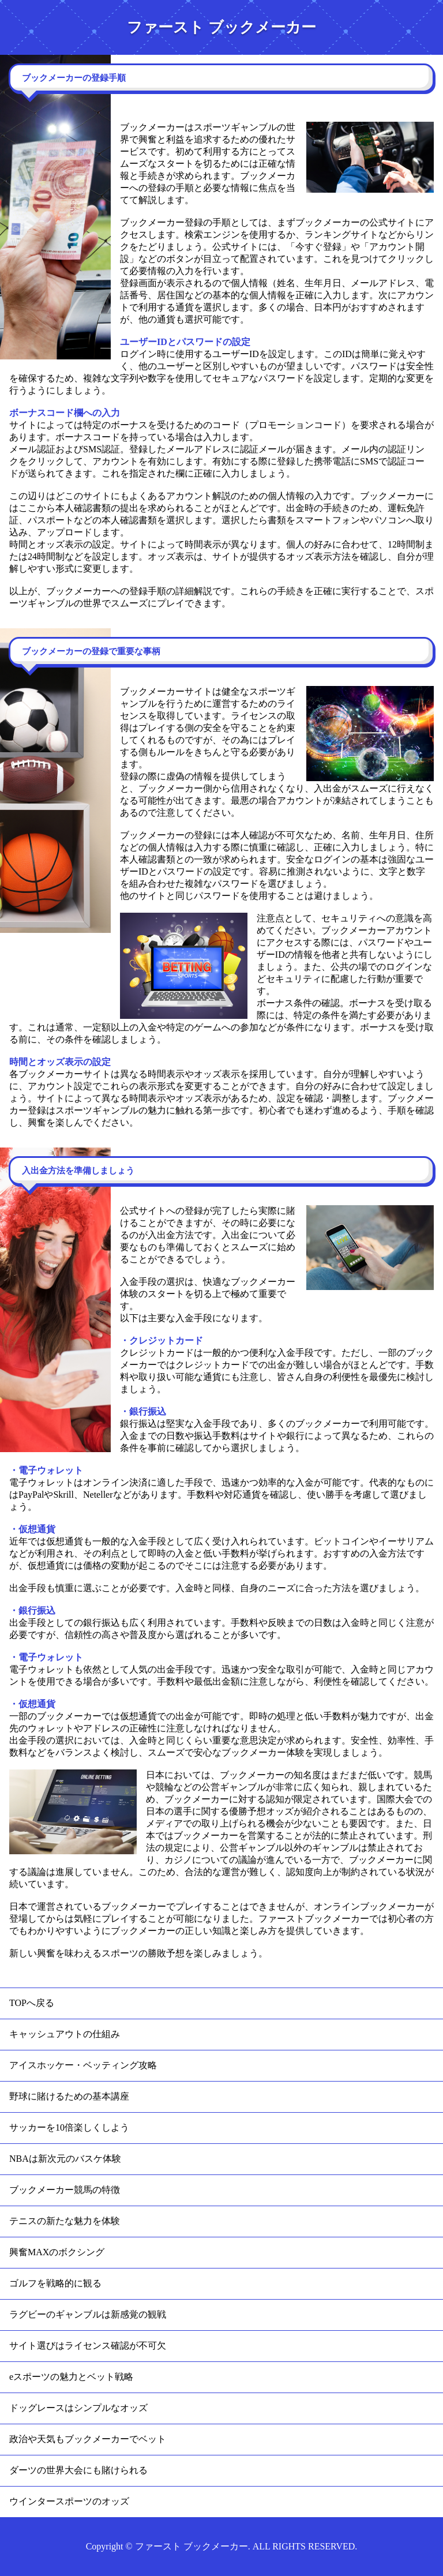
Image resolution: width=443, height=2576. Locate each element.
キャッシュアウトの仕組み (64, 2034)
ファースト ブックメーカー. (192, 2546)
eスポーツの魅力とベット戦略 (71, 2377)
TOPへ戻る (31, 2003)
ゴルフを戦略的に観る (55, 2283)
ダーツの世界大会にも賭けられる (78, 2470)
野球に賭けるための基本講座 (69, 2096)
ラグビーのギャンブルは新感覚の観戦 (87, 2314)
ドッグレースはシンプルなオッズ (78, 2408)
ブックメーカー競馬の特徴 (64, 2190)
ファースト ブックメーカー (221, 27)
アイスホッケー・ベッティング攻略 (83, 2065)
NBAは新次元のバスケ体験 (65, 2158)
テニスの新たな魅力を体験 (64, 2221)
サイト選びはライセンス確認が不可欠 (87, 2345)
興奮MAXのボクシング (56, 2252)
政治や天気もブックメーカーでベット (87, 2439)
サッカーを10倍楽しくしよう (69, 2127)
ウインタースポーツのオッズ (69, 2501)
